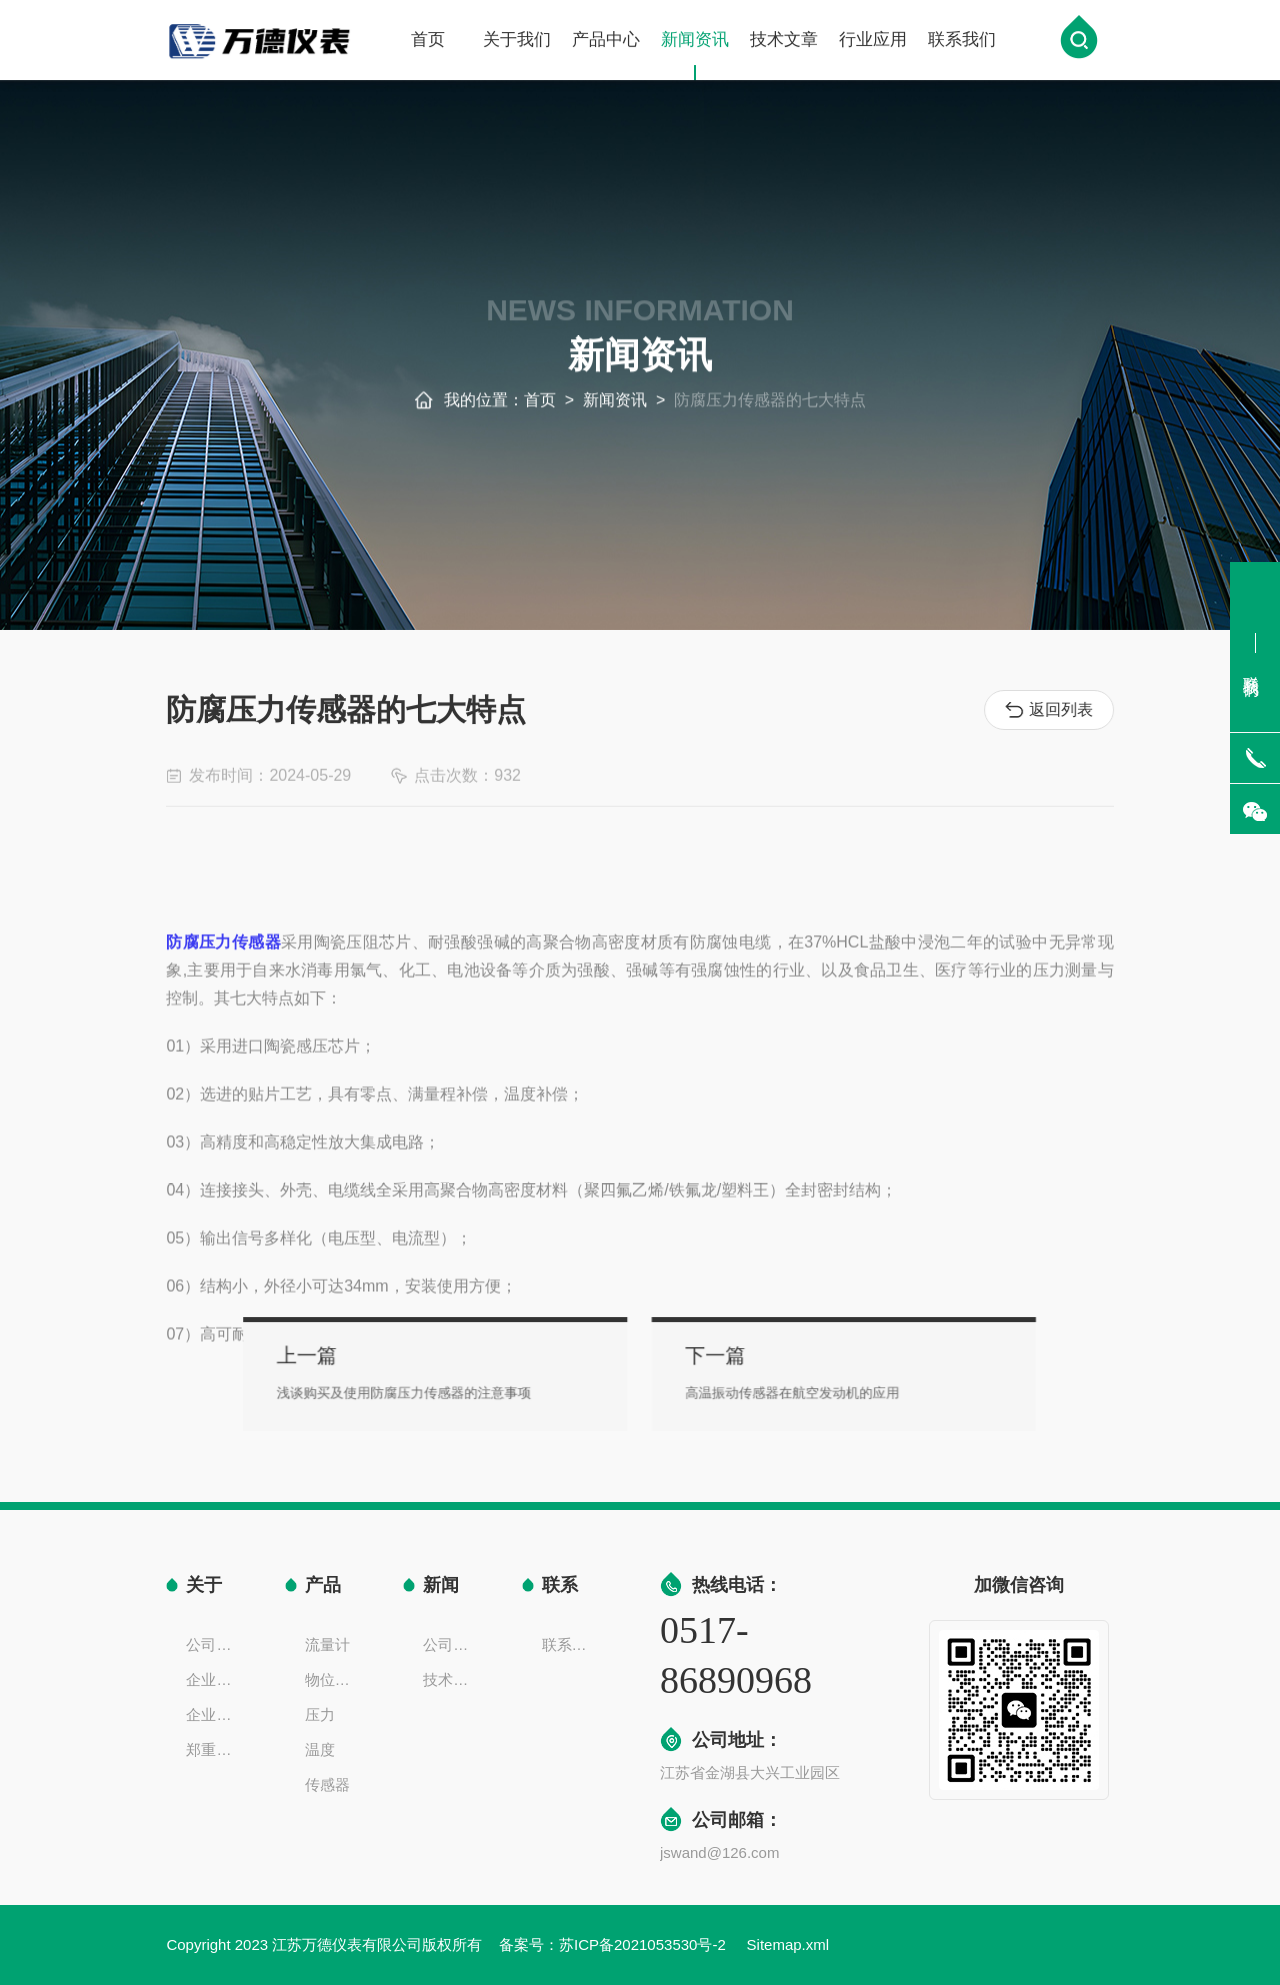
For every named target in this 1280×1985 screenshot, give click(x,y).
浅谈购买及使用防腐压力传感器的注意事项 (468, 1388)
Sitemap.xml (788, 1944)
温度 (320, 1749)
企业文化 (215, 1679)
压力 (320, 1714)
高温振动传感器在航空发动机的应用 (751, 1388)
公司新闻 (452, 1644)
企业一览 (215, 1714)
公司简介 (215, 1644)
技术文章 (784, 42)
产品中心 (606, 42)
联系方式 (571, 1644)
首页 (428, 42)
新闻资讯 (695, 58)
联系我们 (962, 42)
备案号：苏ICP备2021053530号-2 (614, 1944)
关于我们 (517, 42)
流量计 (327, 1644)
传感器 (327, 1784)
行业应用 (873, 42)
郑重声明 (215, 1749)
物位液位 (334, 1679)
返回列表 (1053, 710)
